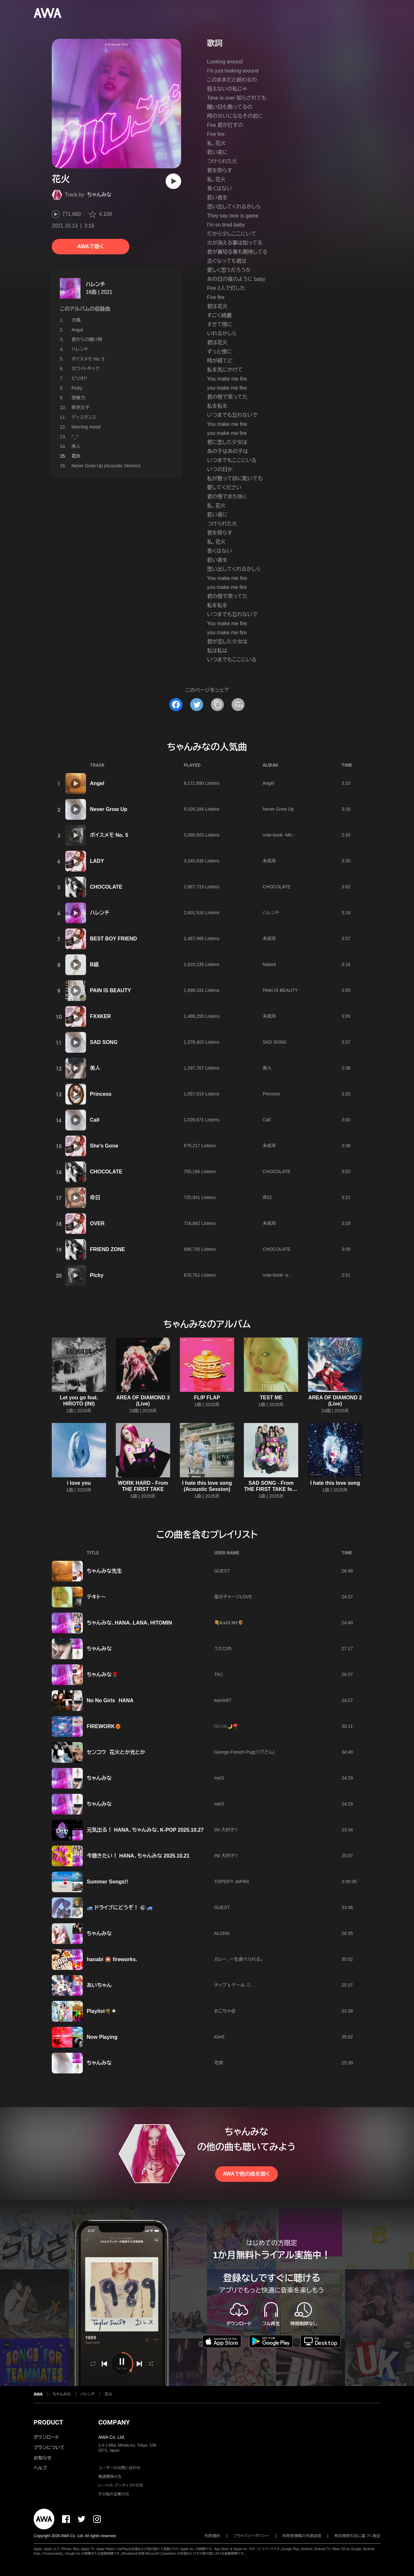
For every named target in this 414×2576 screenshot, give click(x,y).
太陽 (76, 320)
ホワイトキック (85, 368)
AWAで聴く (90, 246)
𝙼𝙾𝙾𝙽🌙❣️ (226, 1726)
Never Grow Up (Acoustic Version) (105, 465)
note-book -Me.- (279, 835)
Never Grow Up (108, 809)
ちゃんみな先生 (104, 1571)
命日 (95, 1197)
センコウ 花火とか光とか (116, 1752)
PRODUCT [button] (48, 2422)
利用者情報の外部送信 (301, 2536)
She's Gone (104, 1146)
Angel (77, 329)
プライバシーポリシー (251, 2536)
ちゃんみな (99, 194)
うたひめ (223, 1648)
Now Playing (102, 2037)
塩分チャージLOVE (233, 1596)
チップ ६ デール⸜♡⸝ (233, 1985)
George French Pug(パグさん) (244, 1752)
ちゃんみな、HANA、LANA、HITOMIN (129, 1623)
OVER (97, 1223)
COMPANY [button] (114, 2422)
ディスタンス (83, 417)
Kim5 (219, 2036)
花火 (108, 2394)
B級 (94, 964)
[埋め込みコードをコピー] (238, 704)
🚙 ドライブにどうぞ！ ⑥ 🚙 (120, 1907)
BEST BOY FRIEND (113, 938)
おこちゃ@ (224, 2011)
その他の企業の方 (113, 2494)
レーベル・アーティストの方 (120, 2485)
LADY (97, 861)
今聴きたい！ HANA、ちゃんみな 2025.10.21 (138, 1856)
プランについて (49, 2447)
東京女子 (80, 407)
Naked (269, 964)
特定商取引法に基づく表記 (357, 2536)
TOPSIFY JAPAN (231, 1881)
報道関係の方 (110, 2476)
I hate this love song (335, 1483)
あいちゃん (99, 1985)
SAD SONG (103, 1042)
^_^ (74, 436)
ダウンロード (46, 2437)
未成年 (269, 860)
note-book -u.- (277, 1275)
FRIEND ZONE (107, 1249)
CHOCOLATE (106, 887)
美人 (76, 446)
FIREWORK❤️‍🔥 (104, 1726)
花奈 (218, 2062)
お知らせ (42, 2457)
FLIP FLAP (207, 1397)
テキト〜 (96, 1597)
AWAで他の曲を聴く (246, 2174)
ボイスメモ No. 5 (87, 358)
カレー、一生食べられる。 (238, 1959)
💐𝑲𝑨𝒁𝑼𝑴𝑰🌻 (228, 1622)
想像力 (78, 397)
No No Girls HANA (110, 1700)
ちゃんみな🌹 (102, 1674)
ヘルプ (40, 2468)
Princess (101, 1094)
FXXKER (100, 1016)
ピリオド (79, 378)
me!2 (219, 1778)
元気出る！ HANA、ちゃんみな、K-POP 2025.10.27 (145, 1830)
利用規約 (212, 2536)
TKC (218, 1674)
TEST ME (271, 1397)
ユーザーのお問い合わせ (119, 2468)
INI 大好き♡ (226, 1829)
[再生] (173, 181)
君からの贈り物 (86, 339)
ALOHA (221, 1933)
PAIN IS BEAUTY (110, 990)
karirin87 (223, 1700)
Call (94, 1120)
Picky (76, 388)
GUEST (222, 1570)
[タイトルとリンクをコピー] (217, 704)
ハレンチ (95, 284)
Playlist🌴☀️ (101, 2011)
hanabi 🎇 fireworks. (112, 1959)
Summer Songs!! (107, 1881)
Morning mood (86, 426)
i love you (79, 1483)
